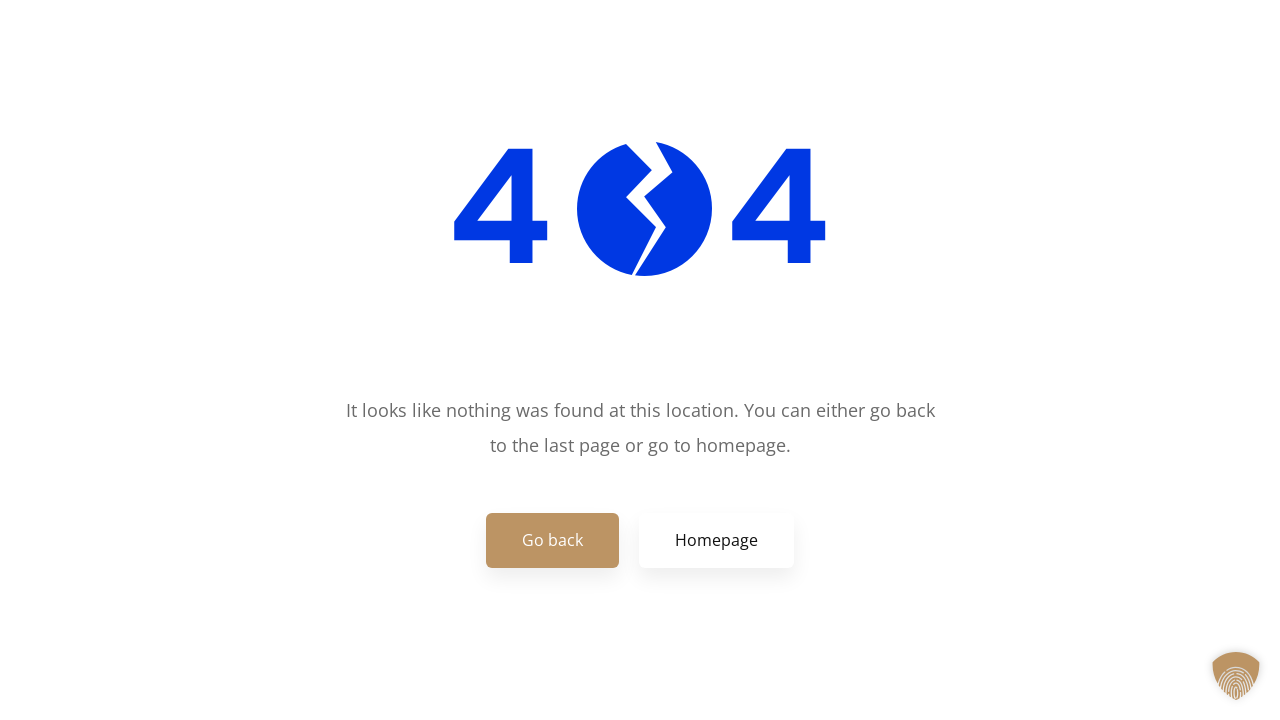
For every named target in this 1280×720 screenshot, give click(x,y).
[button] (1236, 676)
